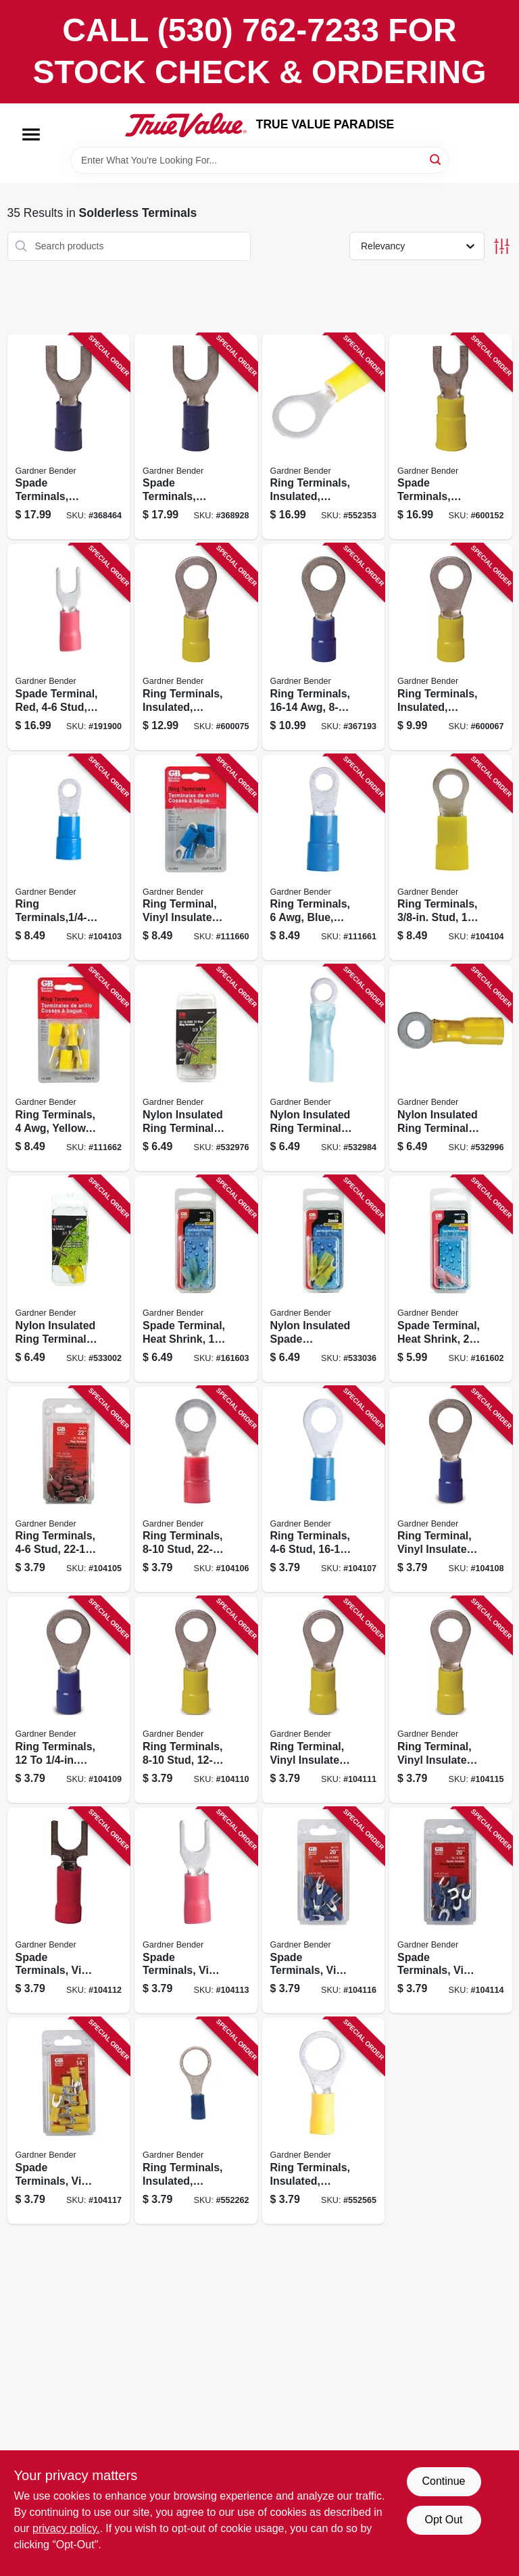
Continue (443, 2481)
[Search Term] (259, 160)
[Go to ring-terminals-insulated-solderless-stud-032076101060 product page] (450, 647)
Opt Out (443, 2519)
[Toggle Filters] (502, 246)
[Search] (436, 159)
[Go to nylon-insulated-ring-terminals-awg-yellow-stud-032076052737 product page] (450, 1068)
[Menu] (31, 134)
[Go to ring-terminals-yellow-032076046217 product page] (68, 1068)
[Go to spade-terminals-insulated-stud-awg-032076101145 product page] (195, 437)
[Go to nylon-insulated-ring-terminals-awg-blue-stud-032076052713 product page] (323, 1068)
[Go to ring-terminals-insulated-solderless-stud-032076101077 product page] (195, 647)
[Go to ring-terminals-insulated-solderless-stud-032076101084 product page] (323, 437)
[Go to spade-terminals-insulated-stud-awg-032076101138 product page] (68, 437)
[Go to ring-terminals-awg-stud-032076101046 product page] (323, 647)
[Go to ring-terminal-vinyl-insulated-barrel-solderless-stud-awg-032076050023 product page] (323, 1700)
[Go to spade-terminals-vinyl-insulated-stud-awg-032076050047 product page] (68, 1911)
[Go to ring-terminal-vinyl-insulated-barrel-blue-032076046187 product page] (195, 858)
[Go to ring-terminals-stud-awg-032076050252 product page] (68, 1490)
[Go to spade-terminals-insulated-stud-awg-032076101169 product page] (450, 437)
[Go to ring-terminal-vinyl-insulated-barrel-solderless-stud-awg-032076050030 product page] (450, 1700)
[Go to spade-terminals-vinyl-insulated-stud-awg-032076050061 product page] (450, 1911)
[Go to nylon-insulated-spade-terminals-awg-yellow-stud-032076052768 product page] (323, 1279)
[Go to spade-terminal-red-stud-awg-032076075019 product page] (68, 647)
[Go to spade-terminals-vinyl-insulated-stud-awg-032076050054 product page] (323, 1911)
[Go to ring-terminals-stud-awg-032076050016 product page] (195, 1700)
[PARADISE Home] (186, 125)
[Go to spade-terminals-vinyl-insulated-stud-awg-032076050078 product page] (68, 2121)
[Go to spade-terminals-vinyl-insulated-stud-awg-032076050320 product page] (195, 1911)
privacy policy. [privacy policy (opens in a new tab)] (65, 2528)
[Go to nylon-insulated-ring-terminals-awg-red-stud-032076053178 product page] (195, 1068)
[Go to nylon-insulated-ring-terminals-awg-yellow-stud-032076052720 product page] (68, 1279)
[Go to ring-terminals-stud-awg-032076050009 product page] (68, 1700)
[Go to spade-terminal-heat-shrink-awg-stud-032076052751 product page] (195, 1279)
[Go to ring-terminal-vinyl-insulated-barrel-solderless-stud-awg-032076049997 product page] (450, 1490)
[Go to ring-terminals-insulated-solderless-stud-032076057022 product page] (323, 2121)
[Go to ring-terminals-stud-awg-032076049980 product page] (323, 1490)
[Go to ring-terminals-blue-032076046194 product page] (323, 858)
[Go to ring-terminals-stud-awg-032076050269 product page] (195, 1490)
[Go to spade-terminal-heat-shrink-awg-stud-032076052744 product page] (450, 1279)
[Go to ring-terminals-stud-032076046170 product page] (68, 858)
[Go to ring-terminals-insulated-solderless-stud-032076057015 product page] (195, 2121)
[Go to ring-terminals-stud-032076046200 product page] (450, 858)
